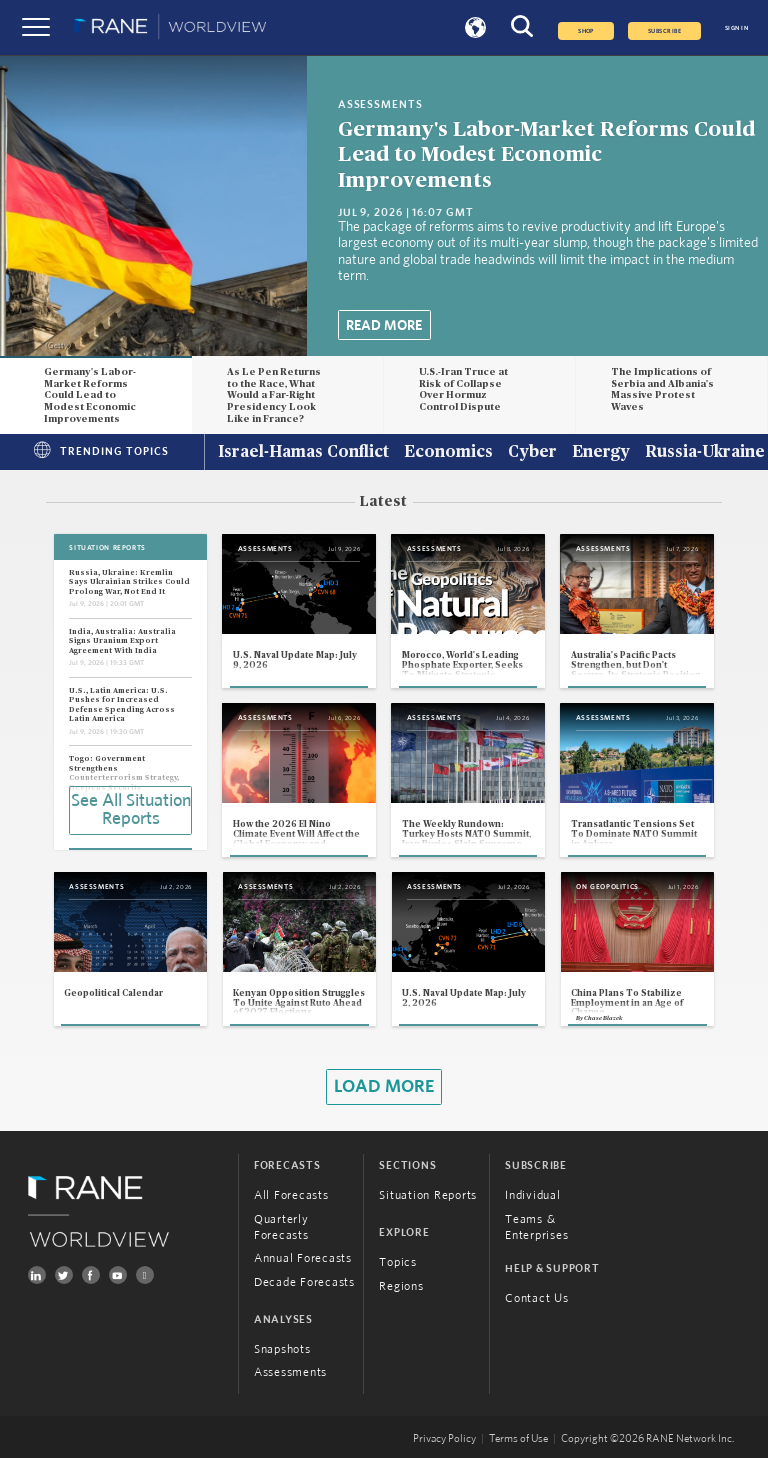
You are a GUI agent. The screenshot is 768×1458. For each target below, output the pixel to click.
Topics (398, 1262)
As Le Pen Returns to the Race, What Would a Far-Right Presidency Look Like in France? (274, 395)
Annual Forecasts (303, 1258)
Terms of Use (518, 1439)
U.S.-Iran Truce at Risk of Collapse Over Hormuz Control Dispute (463, 389)
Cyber (532, 453)
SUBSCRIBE (664, 31)
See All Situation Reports (131, 810)
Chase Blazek (603, 1018)
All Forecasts (291, 1195)
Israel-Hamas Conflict (303, 453)
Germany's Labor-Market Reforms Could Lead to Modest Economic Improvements (546, 154)
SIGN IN (736, 28)
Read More (384, 326)
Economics (448, 453)
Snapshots (282, 1349)
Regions (401, 1286)
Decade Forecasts (304, 1282)
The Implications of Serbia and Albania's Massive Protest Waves (662, 389)
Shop (586, 31)
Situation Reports (428, 1195)
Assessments (290, 1372)
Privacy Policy (444, 1439)
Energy (601, 453)
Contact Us (537, 1298)
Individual (533, 1195)
